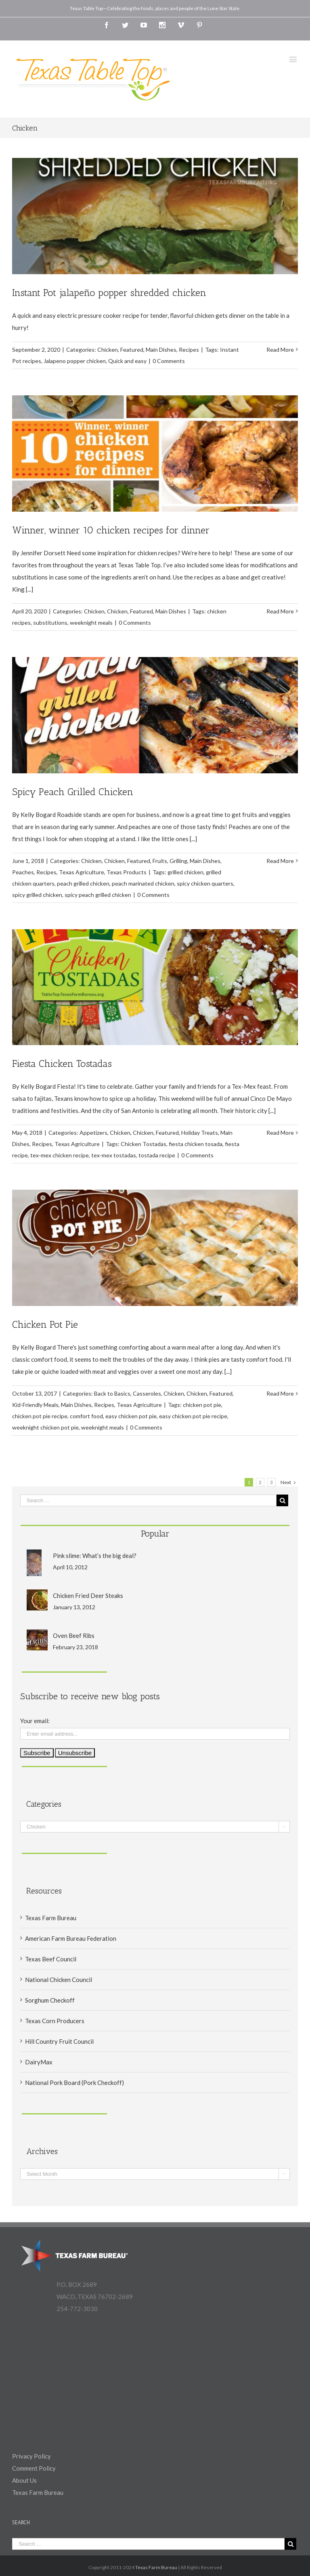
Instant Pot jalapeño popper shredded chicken (109, 292)
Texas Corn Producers (54, 2020)
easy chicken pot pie (131, 1416)
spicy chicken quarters (205, 883)
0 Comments (169, 360)
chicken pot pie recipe (39, 1416)
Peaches (23, 872)
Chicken (107, 349)
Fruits (160, 860)
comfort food (86, 1416)
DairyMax (38, 2062)
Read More (280, 349)
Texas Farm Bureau (50, 1917)
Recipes (189, 349)
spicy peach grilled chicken (98, 894)
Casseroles (147, 1393)
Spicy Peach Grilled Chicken (72, 792)
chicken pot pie (202, 1404)
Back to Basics (112, 1393)
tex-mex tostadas (113, 1155)
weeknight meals (91, 622)
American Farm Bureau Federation (70, 1938)
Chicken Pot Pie (45, 1324)
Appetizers (93, 1132)
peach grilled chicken (83, 883)
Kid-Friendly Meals (35, 1404)
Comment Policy (34, 2468)
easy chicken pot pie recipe (193, 1416)
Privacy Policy (31, 2456)
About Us (24, 2480)
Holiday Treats (199, 1132)
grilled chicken (185, 872)
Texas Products (127, 872)
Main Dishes (161, 349)
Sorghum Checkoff (50, 2000)
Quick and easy (127, 360)
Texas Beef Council (50, 1959)
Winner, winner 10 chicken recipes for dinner (110, 530)
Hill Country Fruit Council (59, 2041)
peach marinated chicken (143, 883)
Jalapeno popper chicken (75, 360)
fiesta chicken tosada (195, 1143)
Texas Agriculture (81, 872)
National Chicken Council (58, 1979)
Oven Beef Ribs (73, 1635)
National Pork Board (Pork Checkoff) (74, 2082)
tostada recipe (156, 1155)
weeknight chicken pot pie (45, 1427)
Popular (155, 1533)
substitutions (50, 622)
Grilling (178, 860)
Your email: (35, 1720)
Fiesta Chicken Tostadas (62, 1063)
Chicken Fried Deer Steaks (88, 1595)
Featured (131, 349)
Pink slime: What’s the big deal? (94, 1555)
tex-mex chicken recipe (59, 1155)
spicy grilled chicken (37, 894)
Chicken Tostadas (143, 1143)
